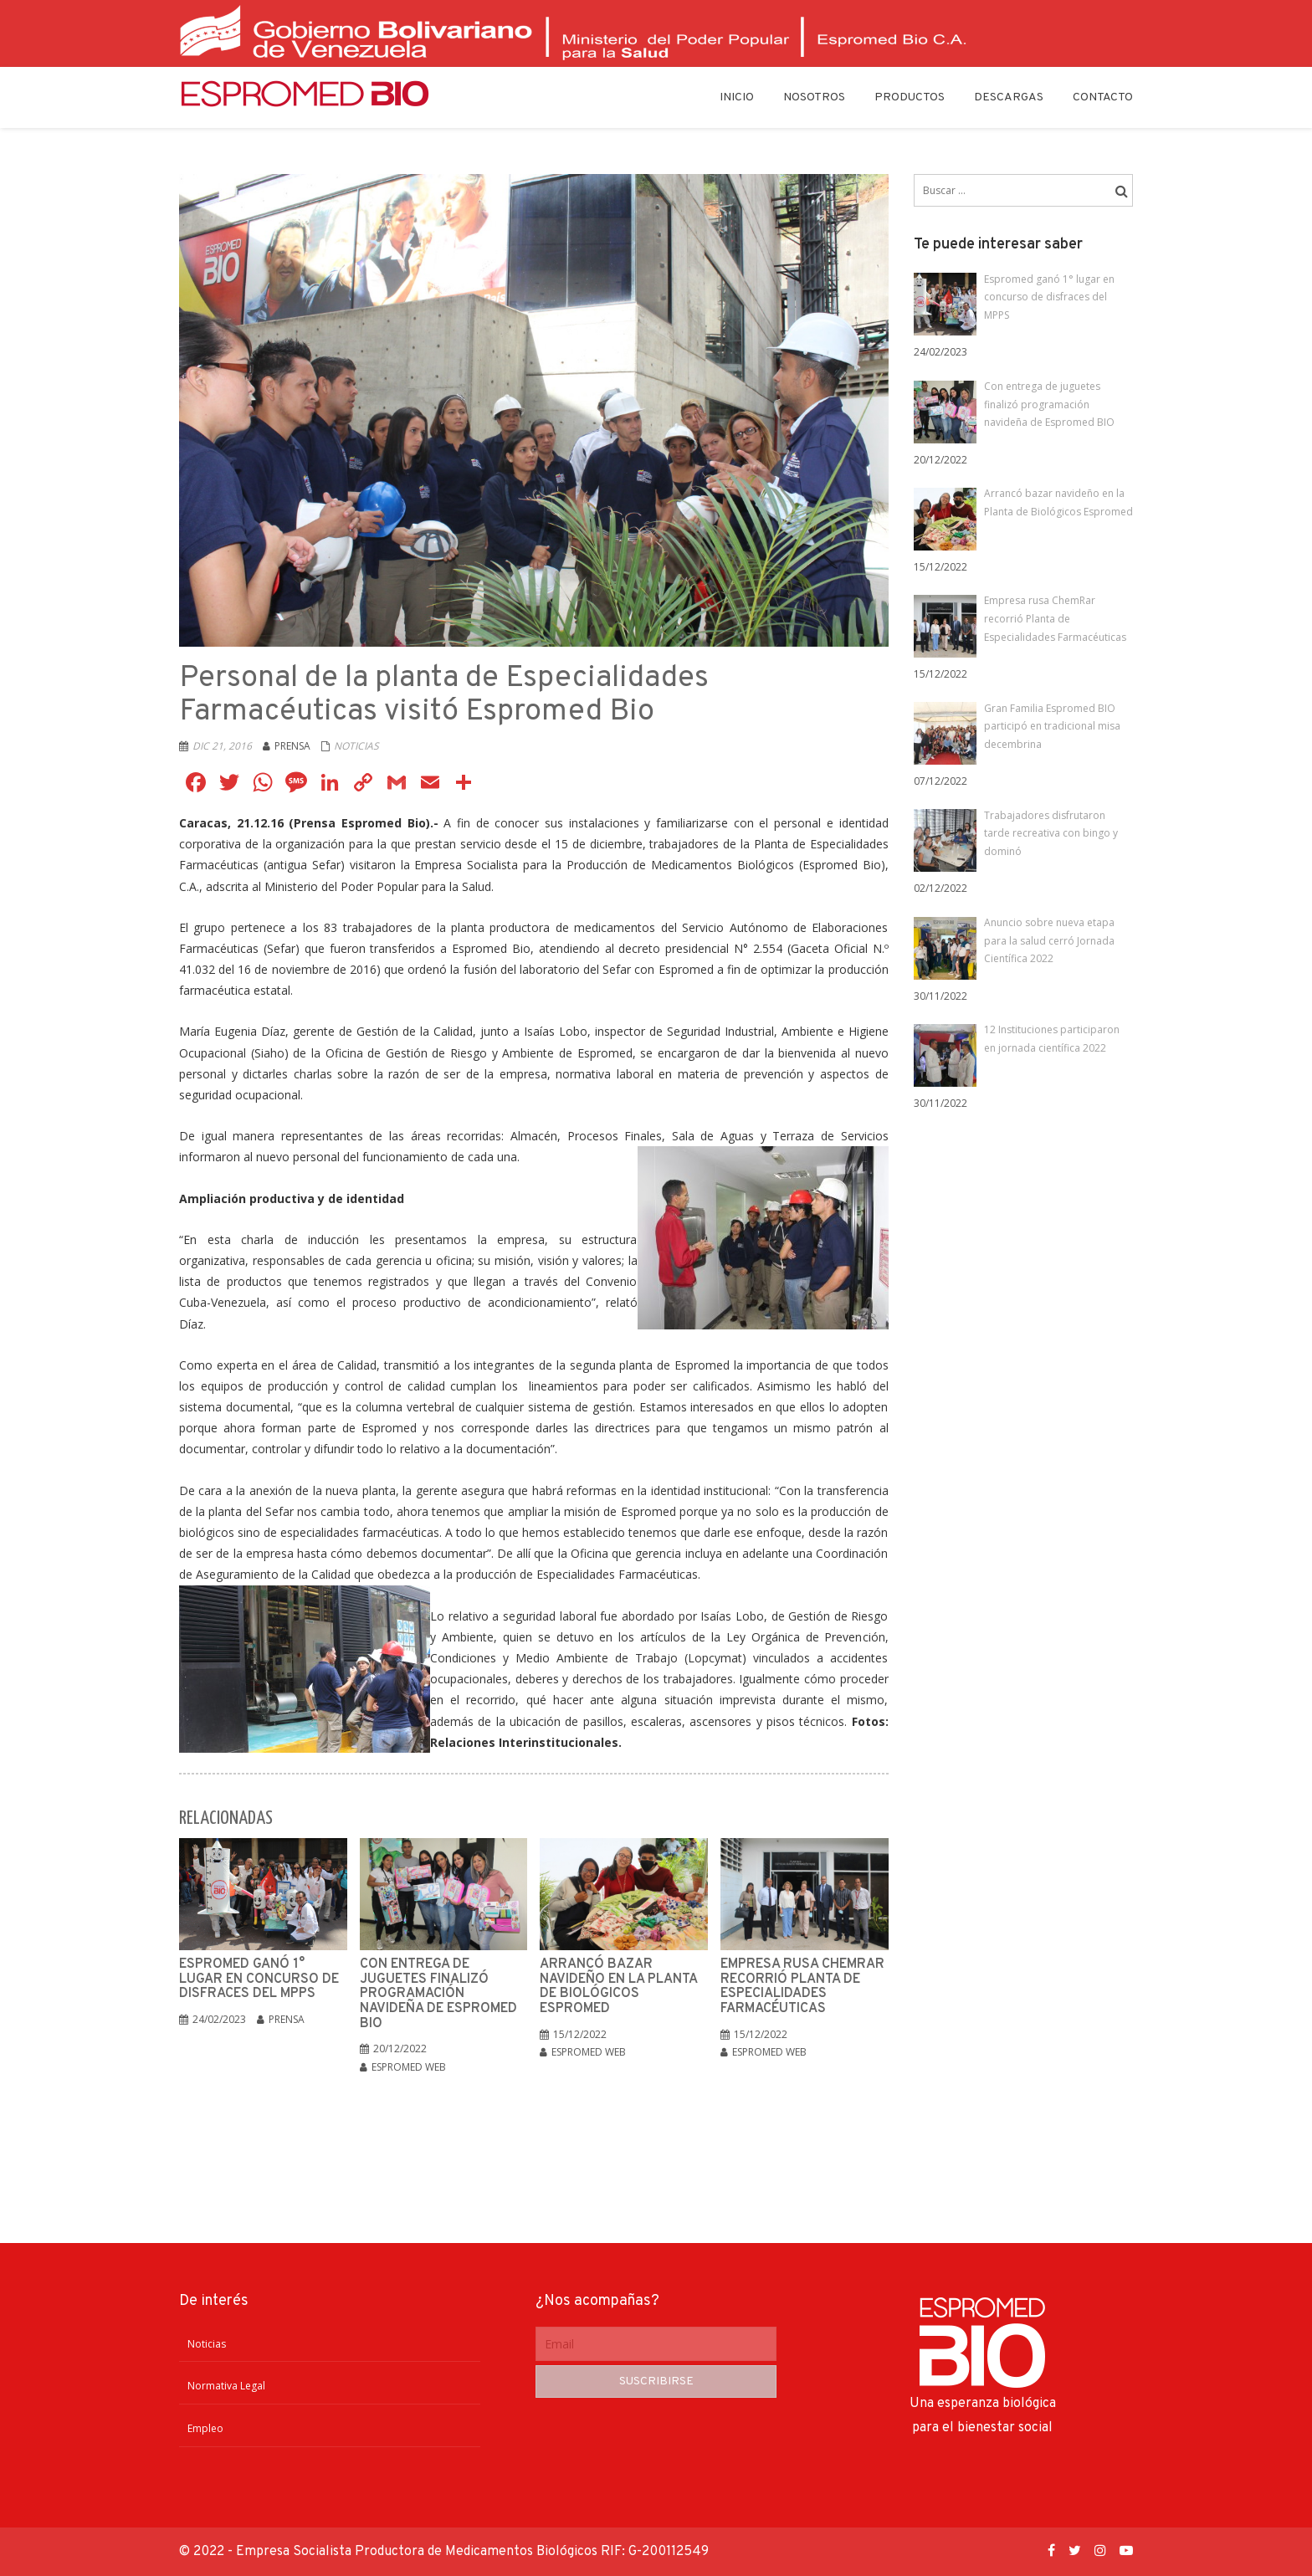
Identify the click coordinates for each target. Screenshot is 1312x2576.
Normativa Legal (226, 2386)
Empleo (205, 2428)
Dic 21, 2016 (222, 746)
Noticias (356, 746)
